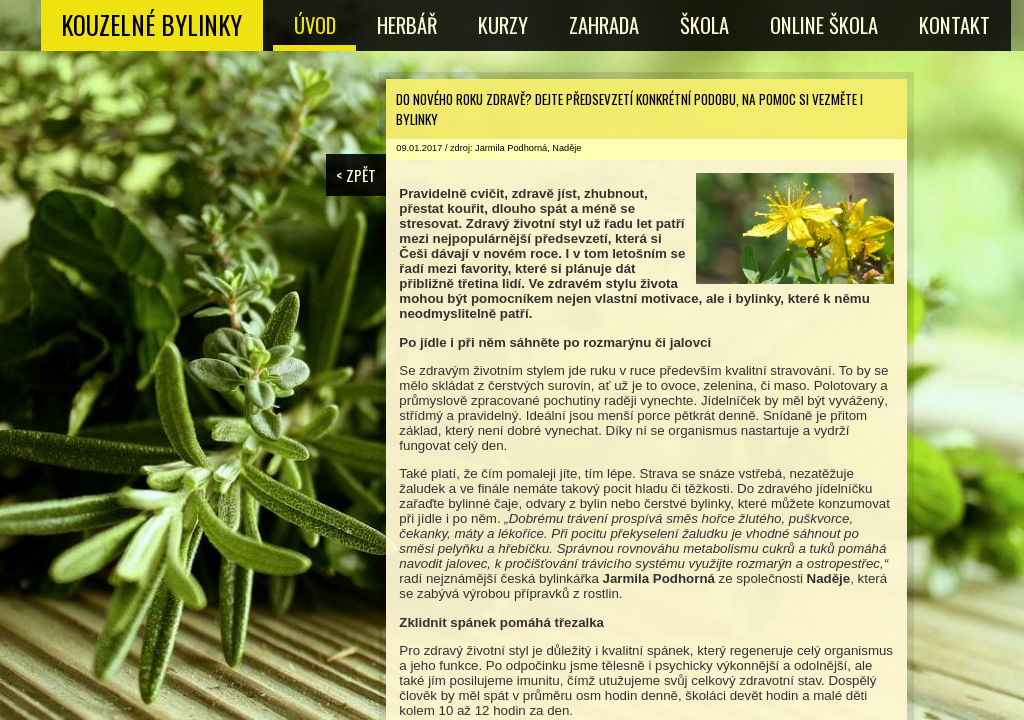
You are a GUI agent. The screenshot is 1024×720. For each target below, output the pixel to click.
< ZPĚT (356, 175)
